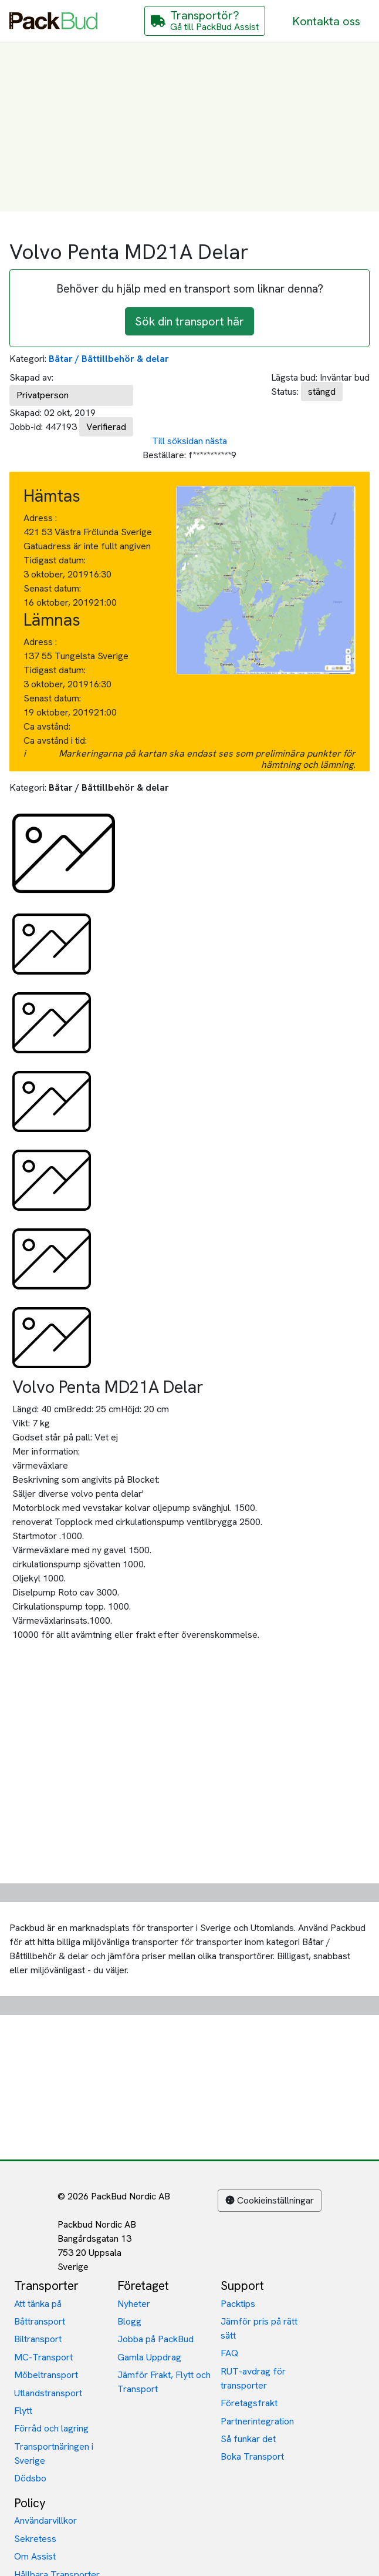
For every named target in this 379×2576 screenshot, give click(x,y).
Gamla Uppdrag (149, 2357)
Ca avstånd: (48, 726)
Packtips (238, 2304)
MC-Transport (43, 2357)
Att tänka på (38, 2304)
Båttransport (39, 2321)
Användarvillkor (45, 2520)
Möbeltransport (46, 2375)
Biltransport (38, 2339)
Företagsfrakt (249, 2403)
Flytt (23, 2410)
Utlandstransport (48, 2393)
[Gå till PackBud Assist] (204, 21)
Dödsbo (30, 2478)
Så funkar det (248, 2439)
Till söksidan (177, 441)
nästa (216, 441)
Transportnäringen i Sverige (53, 2453)
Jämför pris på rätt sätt (259, 2328)
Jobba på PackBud (155, 2339)
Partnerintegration (257, 2421)
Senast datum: (52, 588)
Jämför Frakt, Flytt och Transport (164, 2382)
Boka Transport (252, 2456)
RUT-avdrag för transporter (253, 2378)
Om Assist (35, 2556)
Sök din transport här (189, 321)
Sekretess (35, 2539)
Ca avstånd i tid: (56, 740)
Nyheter (133, 2304)
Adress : (40, 518)
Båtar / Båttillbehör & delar (109, 358)
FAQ (229, 2353)
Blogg (129, 2321)
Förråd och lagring (51, 2428)
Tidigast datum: (54, 560)
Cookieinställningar (269, 2200)
